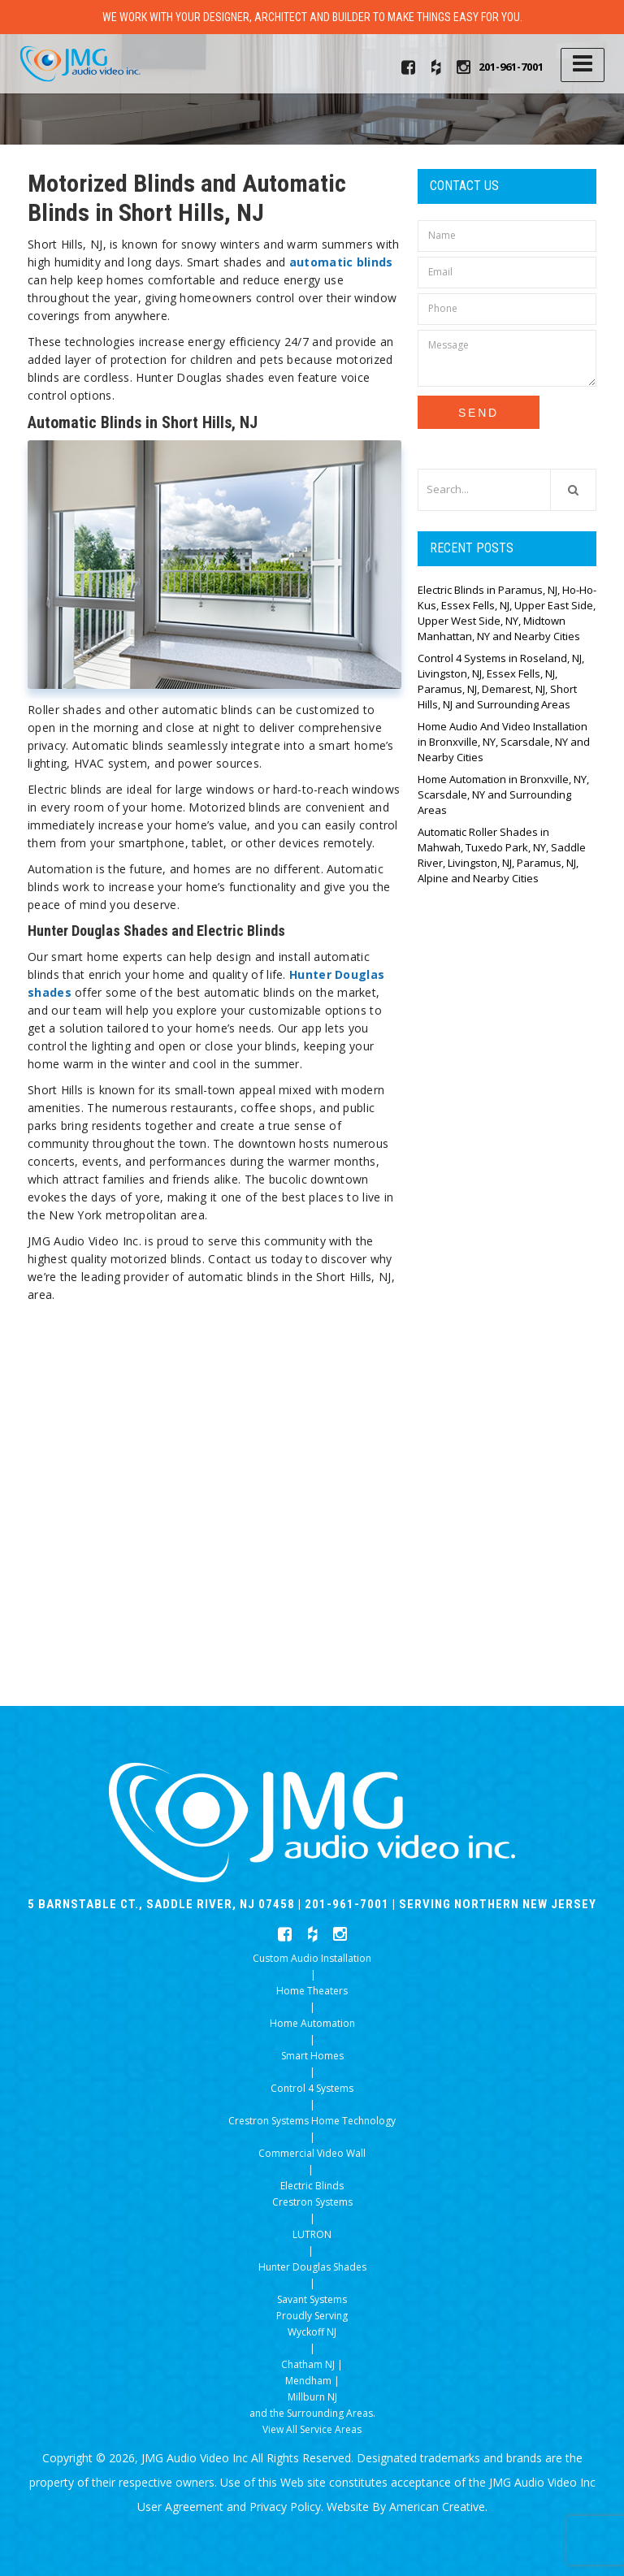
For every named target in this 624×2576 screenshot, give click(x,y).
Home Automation (312, 2023)
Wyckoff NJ (312, 2332)
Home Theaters (312, 1991)
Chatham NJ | (312, 2364)
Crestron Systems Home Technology (312, 2121)
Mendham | (312, 2381)
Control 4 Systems (312, 2088)
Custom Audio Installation (312, 1958)
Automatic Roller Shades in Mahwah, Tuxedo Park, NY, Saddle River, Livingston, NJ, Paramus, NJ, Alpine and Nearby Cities (502, 855)
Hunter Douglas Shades (312, 2267)
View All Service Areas (312, 2429)
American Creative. (438, 2506)
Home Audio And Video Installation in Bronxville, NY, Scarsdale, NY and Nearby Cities (504, 741)
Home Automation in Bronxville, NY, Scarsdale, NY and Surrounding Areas (503, 794)
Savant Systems (312, 2299)
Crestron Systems (312, 2202)
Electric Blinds (312, 2186)
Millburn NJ (312, 2397)
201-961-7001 (511, 66)
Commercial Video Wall (312, 2153)
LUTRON (312, 2234)
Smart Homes (312, 2056)
